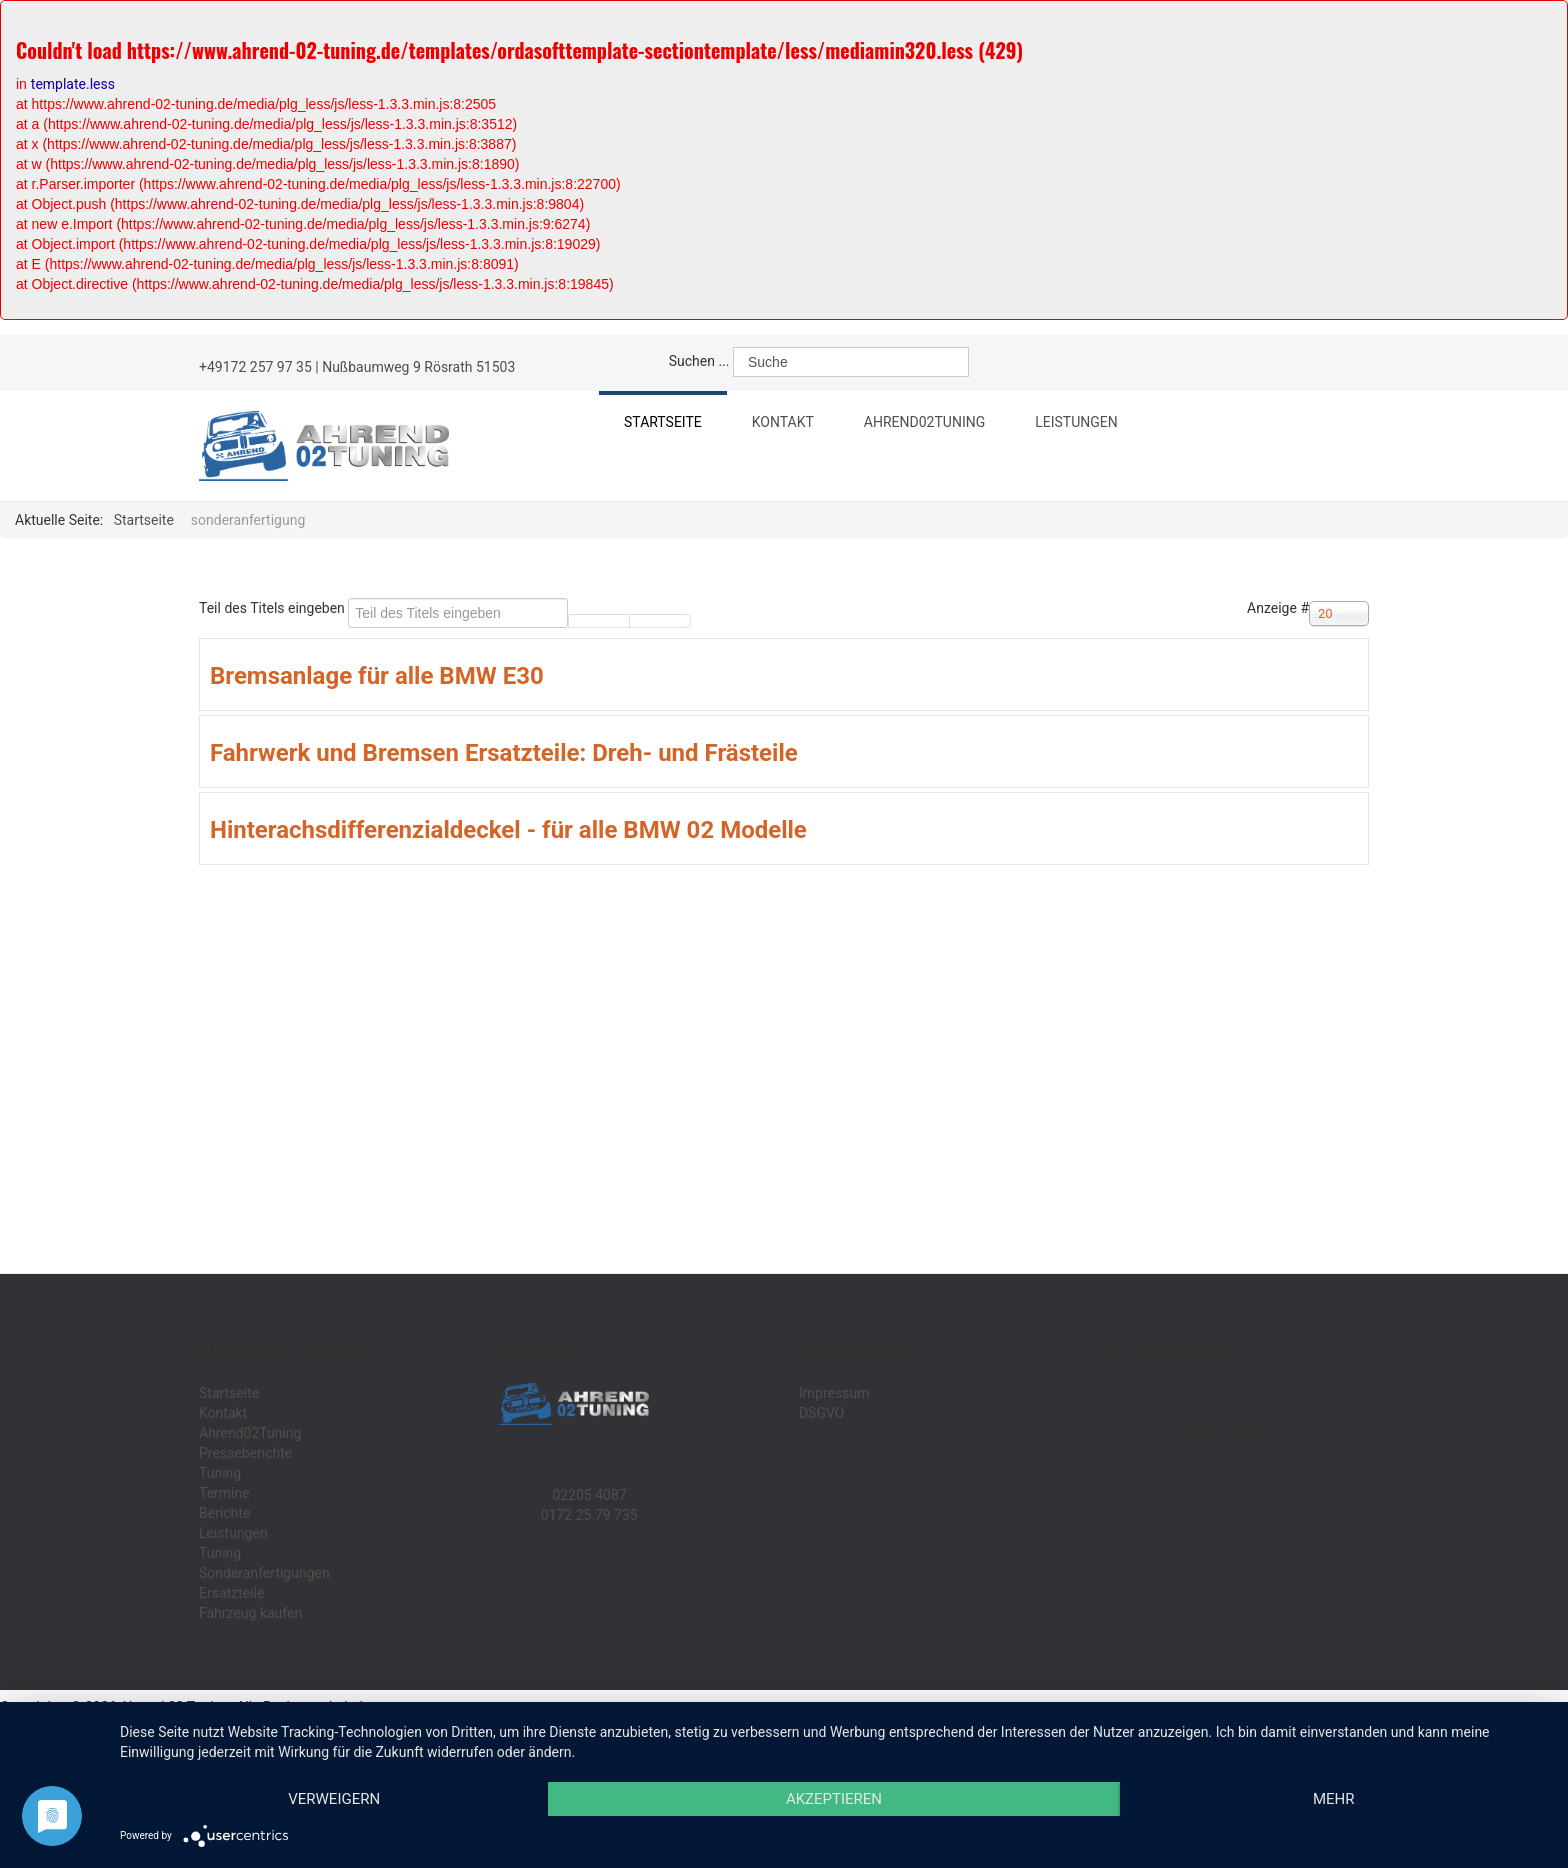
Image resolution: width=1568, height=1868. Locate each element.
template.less (73, 84)
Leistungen (1084, 424)
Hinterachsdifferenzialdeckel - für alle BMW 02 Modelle (508, 830)
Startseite (663, 422)
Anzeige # (1278, 608)
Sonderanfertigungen (264, 1573)
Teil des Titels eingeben (273, 608)
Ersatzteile (231, 1593)
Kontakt (783, 422)
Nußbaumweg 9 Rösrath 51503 (418, 367)
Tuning (220, 1473)
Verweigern (334, 1799)
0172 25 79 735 (589, 1515)
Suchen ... (699, 361)
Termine (224, 1493)
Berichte (224, 1513)
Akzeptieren (834, 1799)
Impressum (834, 1393)
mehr (1334, 1799)
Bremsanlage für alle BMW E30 (377, 676)
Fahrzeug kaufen (250, 1613)
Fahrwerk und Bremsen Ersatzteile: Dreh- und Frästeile (504, 753)
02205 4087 (589, 1495)
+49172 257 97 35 (255, 367)
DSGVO (822, 1413)
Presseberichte (245, 1453)
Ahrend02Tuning (932, 424)
